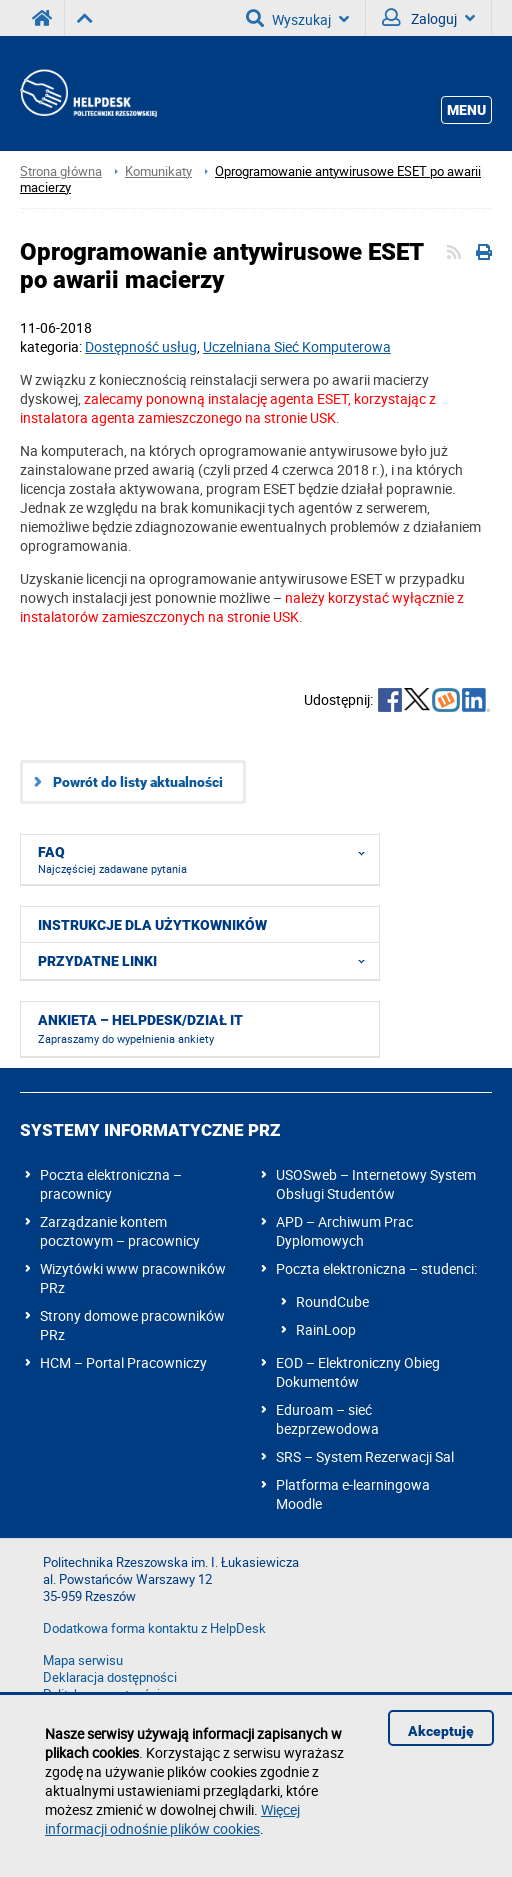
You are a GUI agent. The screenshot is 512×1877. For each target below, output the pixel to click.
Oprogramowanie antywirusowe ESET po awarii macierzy (250, 179)
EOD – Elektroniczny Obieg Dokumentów (358, 1372)
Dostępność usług (141, 346)
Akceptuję (441, 1731)
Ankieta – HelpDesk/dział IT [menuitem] (140, 1029)
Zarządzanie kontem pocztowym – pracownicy (120, 1231)
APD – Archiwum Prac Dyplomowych (344, 1231)
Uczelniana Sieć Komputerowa (297, 346)
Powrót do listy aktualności (138, 782)
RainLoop (326, 1329)
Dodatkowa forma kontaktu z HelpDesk (154, 1628)
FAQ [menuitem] (207, 856)
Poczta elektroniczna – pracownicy (111, 1184)
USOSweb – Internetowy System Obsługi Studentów (376, 1184)
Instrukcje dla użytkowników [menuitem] (152, 925)
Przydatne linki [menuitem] (207, 961)
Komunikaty (158, 171)
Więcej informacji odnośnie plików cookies (172, 1819)
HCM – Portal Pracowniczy (123, 1362)
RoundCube (332, 1301)
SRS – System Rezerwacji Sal (365, 1456)
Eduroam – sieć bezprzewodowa (327, 1419)
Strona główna (61, 171)
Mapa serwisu (83, 1660)
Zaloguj (428, 18)
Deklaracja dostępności (110, 1677)
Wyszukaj (297, 18)
